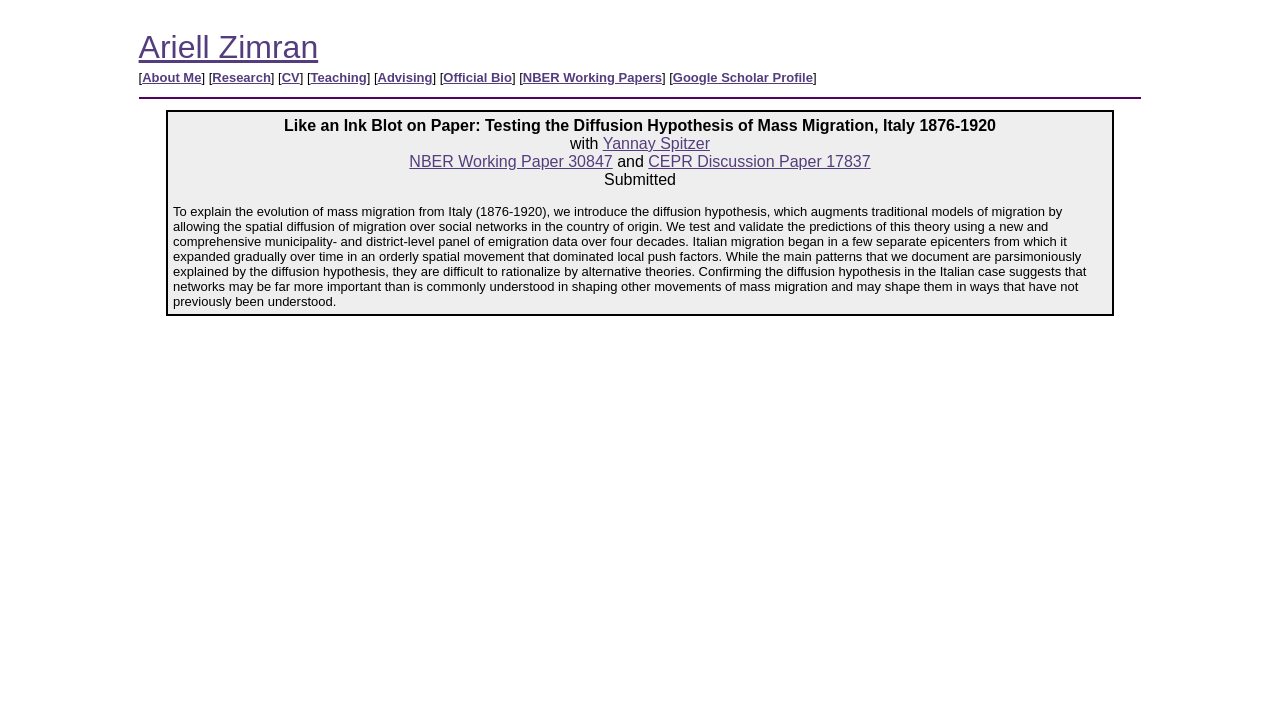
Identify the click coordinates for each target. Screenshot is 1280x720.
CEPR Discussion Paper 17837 (759, 161)
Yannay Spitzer (656, 143)
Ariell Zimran (229, 47)
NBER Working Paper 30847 (510, 161)
